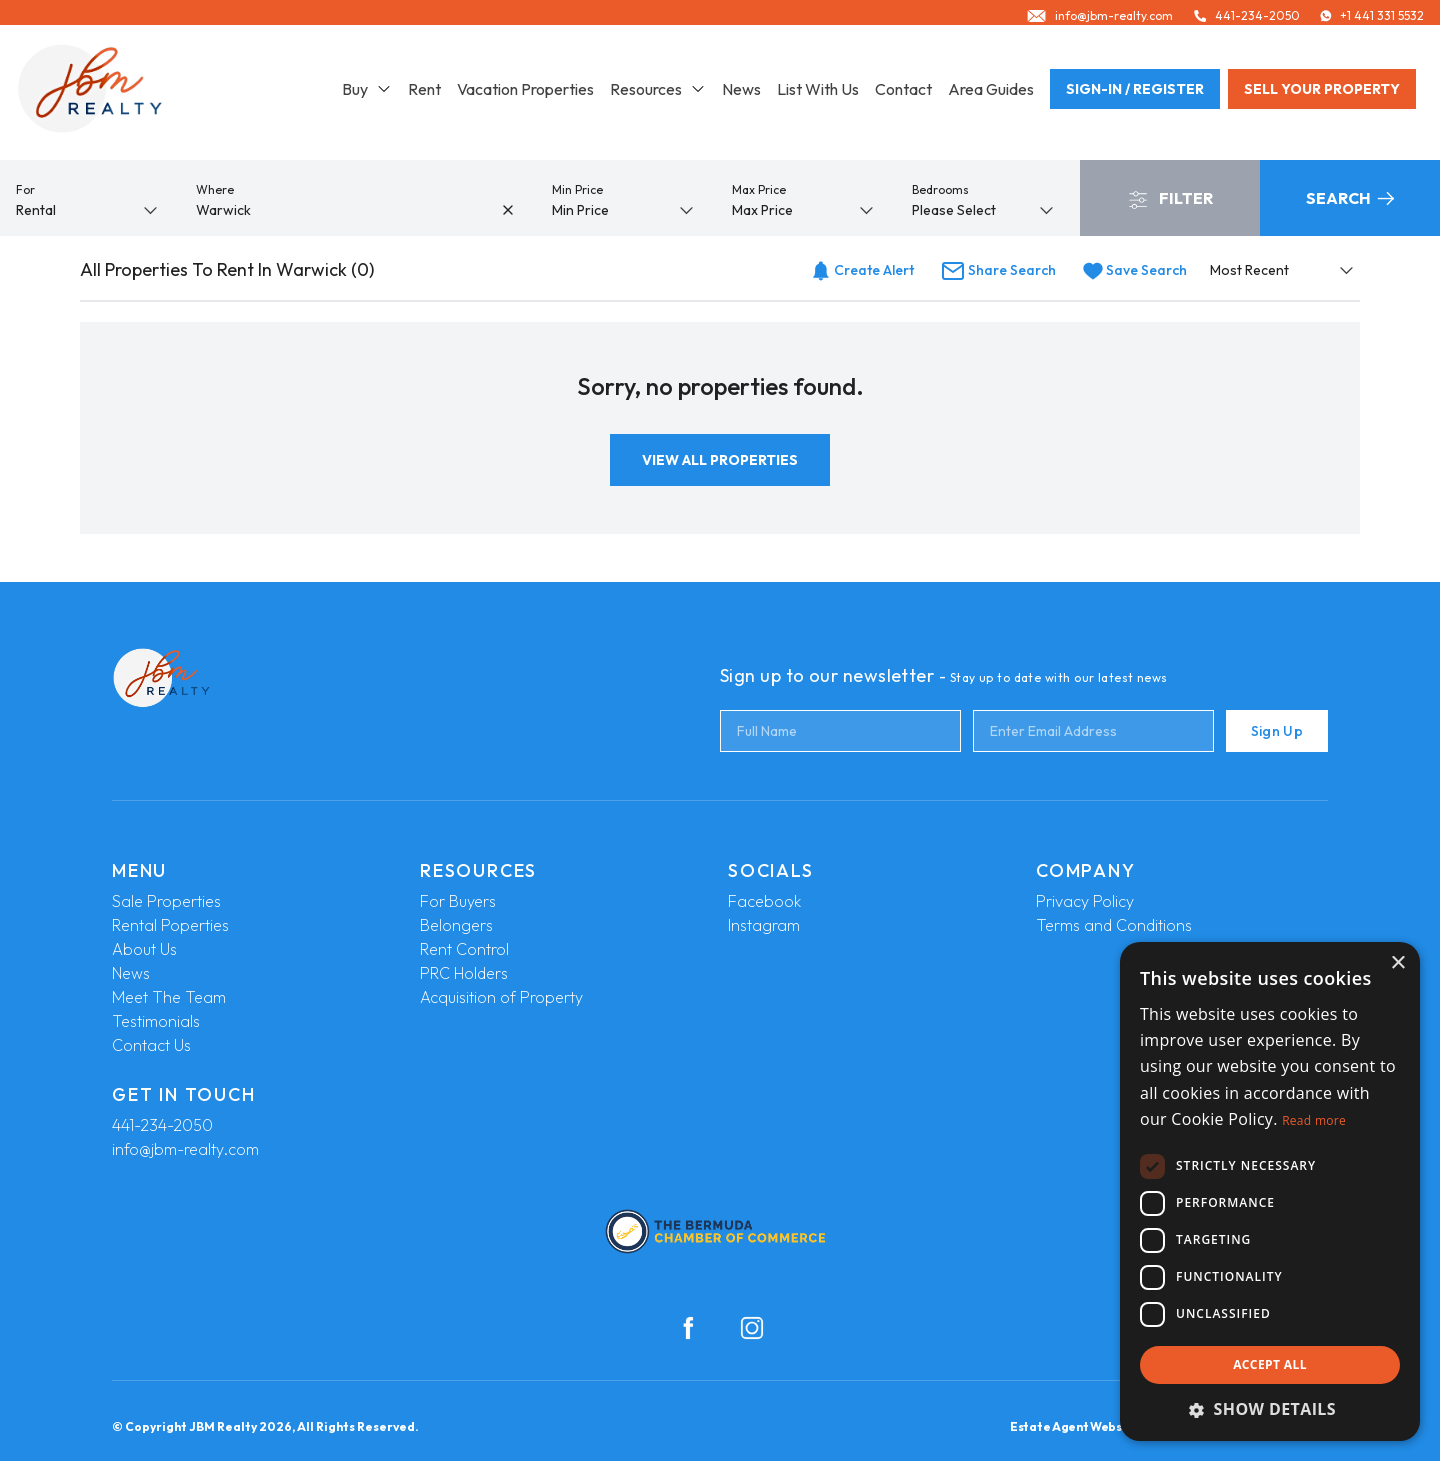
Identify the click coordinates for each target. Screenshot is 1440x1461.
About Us (144, 949)
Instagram (764, 925)
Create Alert (862, 270)
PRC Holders (464, 973)
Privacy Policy (1085, 901)
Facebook (764, 901)
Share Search (998, 270)
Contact (903, 96)
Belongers (456, 925)
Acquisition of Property (501, 997)
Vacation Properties (525, 96)
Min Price (577, 189)
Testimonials (156, 1021)
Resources (658, 96)
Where (215, 189)
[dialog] (1270, 1191)
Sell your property (1322, 96)
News (741, 96)
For (25, 189)
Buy (367, 96)
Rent (424, 96)
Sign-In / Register (1135, 96)
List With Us (818, 96)
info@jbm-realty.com (185, 1149)
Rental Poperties (170, 925)
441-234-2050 (162, 1125)
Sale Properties (166, 901)
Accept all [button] (1270, 1364)
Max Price (759, 189)
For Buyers (458, 901)
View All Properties (720, 460)
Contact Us (151, 1045)
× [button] (1397, 963)
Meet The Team (169, 997)
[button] (1270, 1409)
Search (1350, 198)
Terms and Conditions (1114, 925)
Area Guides (991, 96)
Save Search (1135, 270)
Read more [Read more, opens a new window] (1314, 1120)
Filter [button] (1170, 199)
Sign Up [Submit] (1277, 731)
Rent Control (464, 949)
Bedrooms (940, 189)
